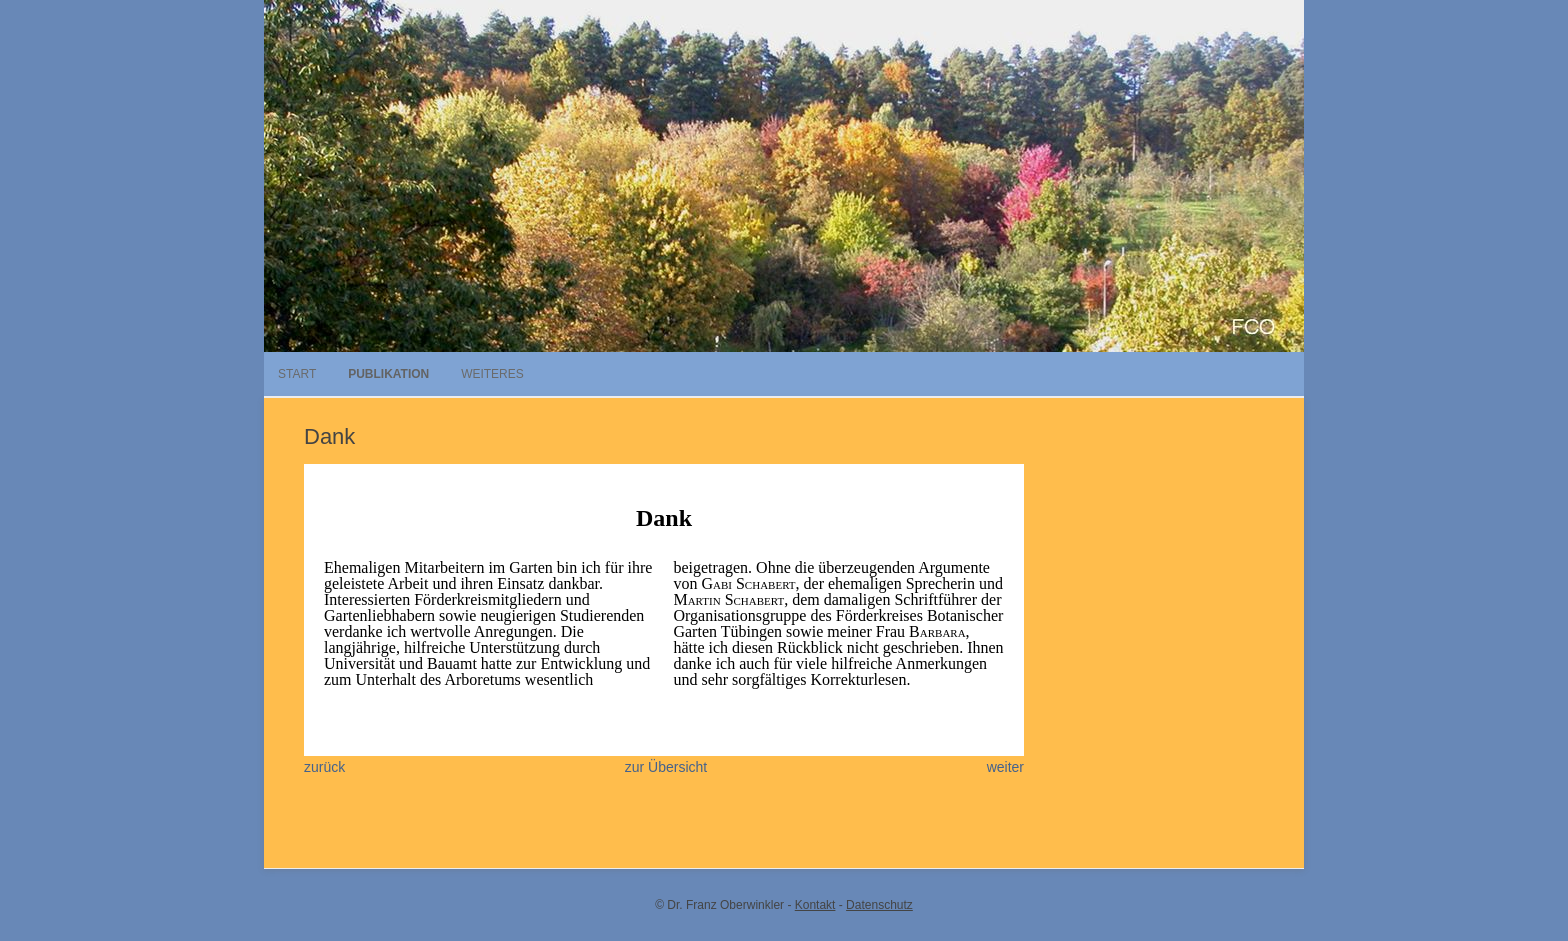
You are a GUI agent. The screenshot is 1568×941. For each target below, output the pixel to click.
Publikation (388, 374)
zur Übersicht (666, 767)
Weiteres (492, 374)
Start (297, 374)
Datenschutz (879, 905)
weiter (1005, 767)
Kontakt (815, 905)
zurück (324, 767)
